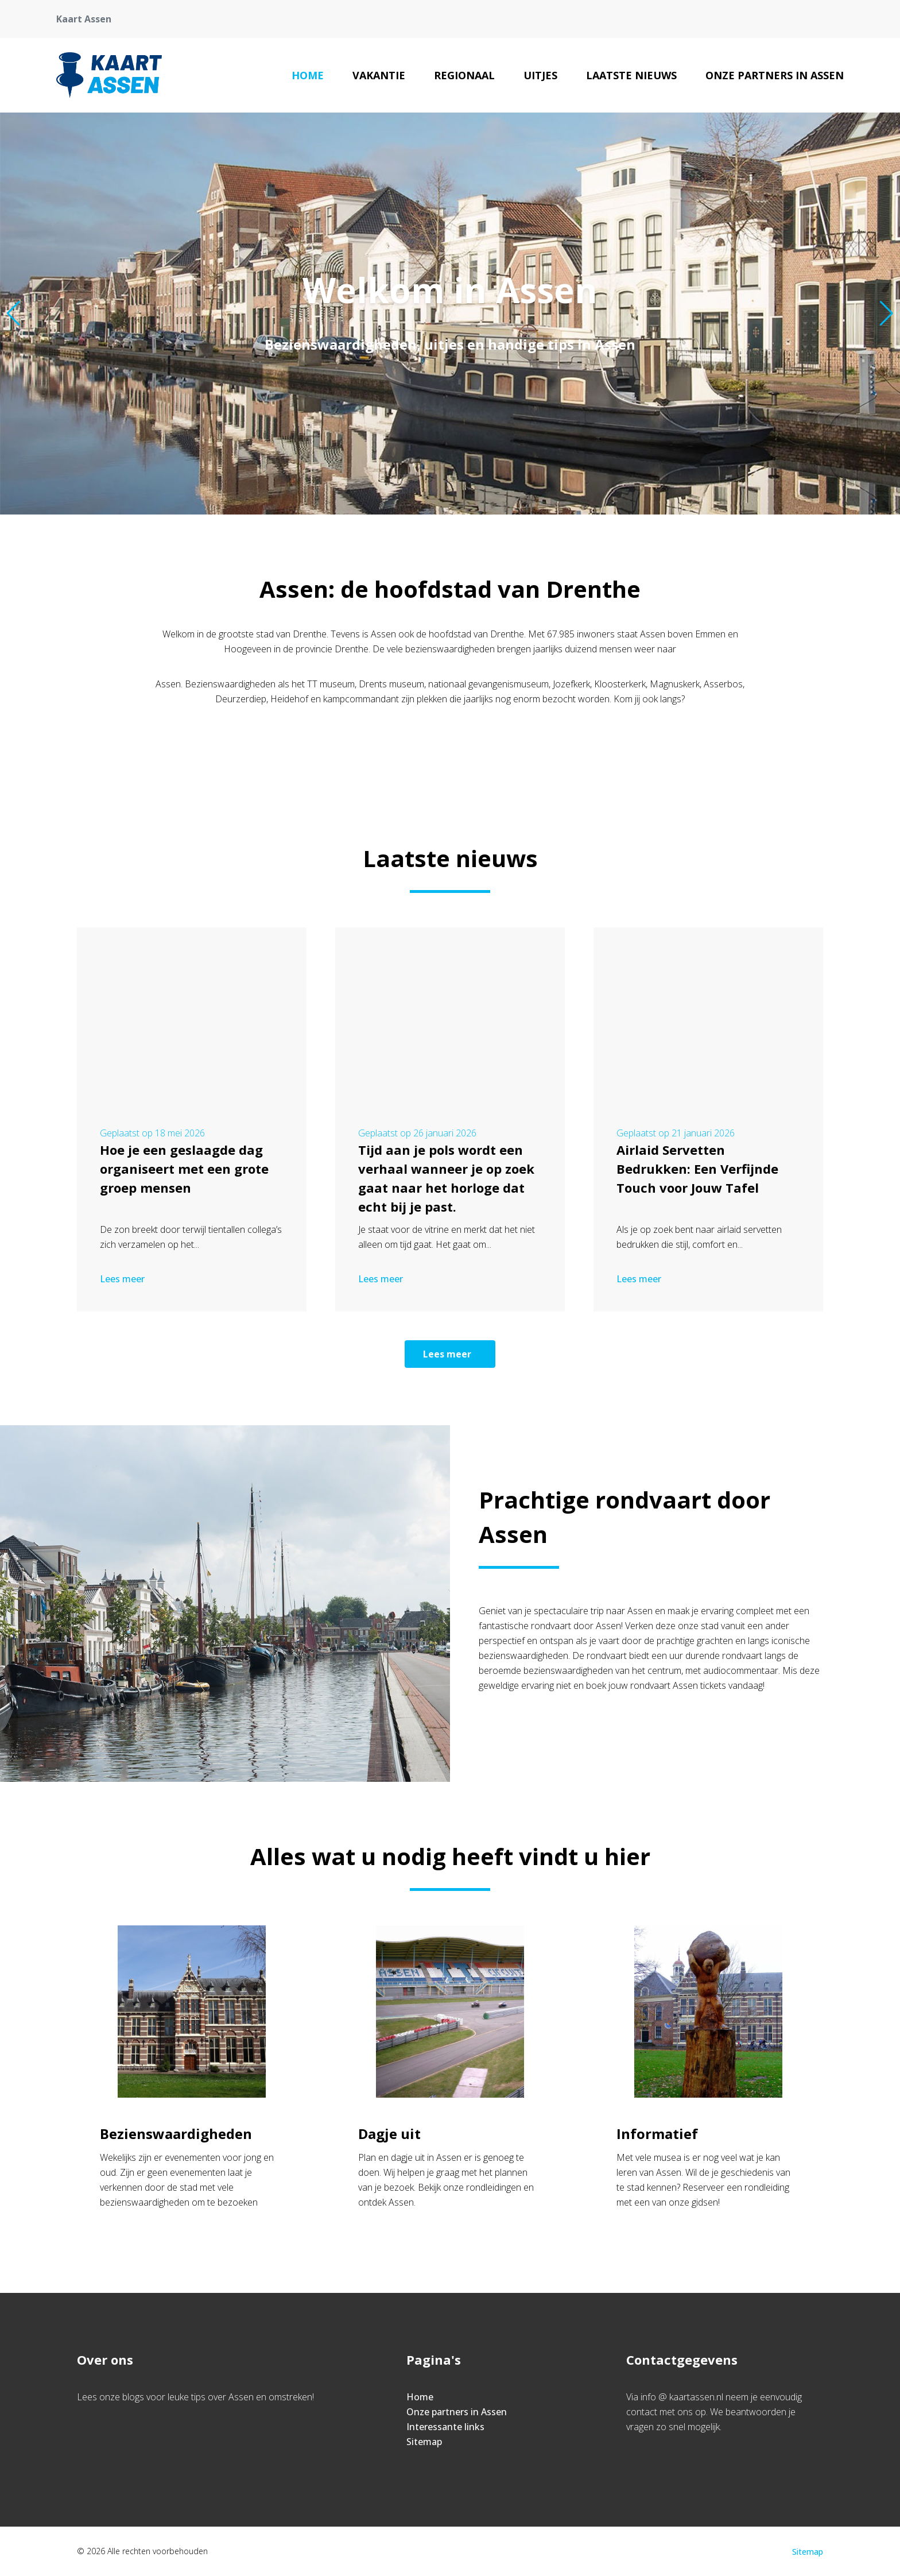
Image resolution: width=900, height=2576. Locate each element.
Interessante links (445, 2426)
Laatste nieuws (631, 75)
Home (308, 75)
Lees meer (123, 1278)
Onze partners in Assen (774, 75)
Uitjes (540, 75)
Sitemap (424, 2441)
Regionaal (464, 75)
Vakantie (378, 75)
